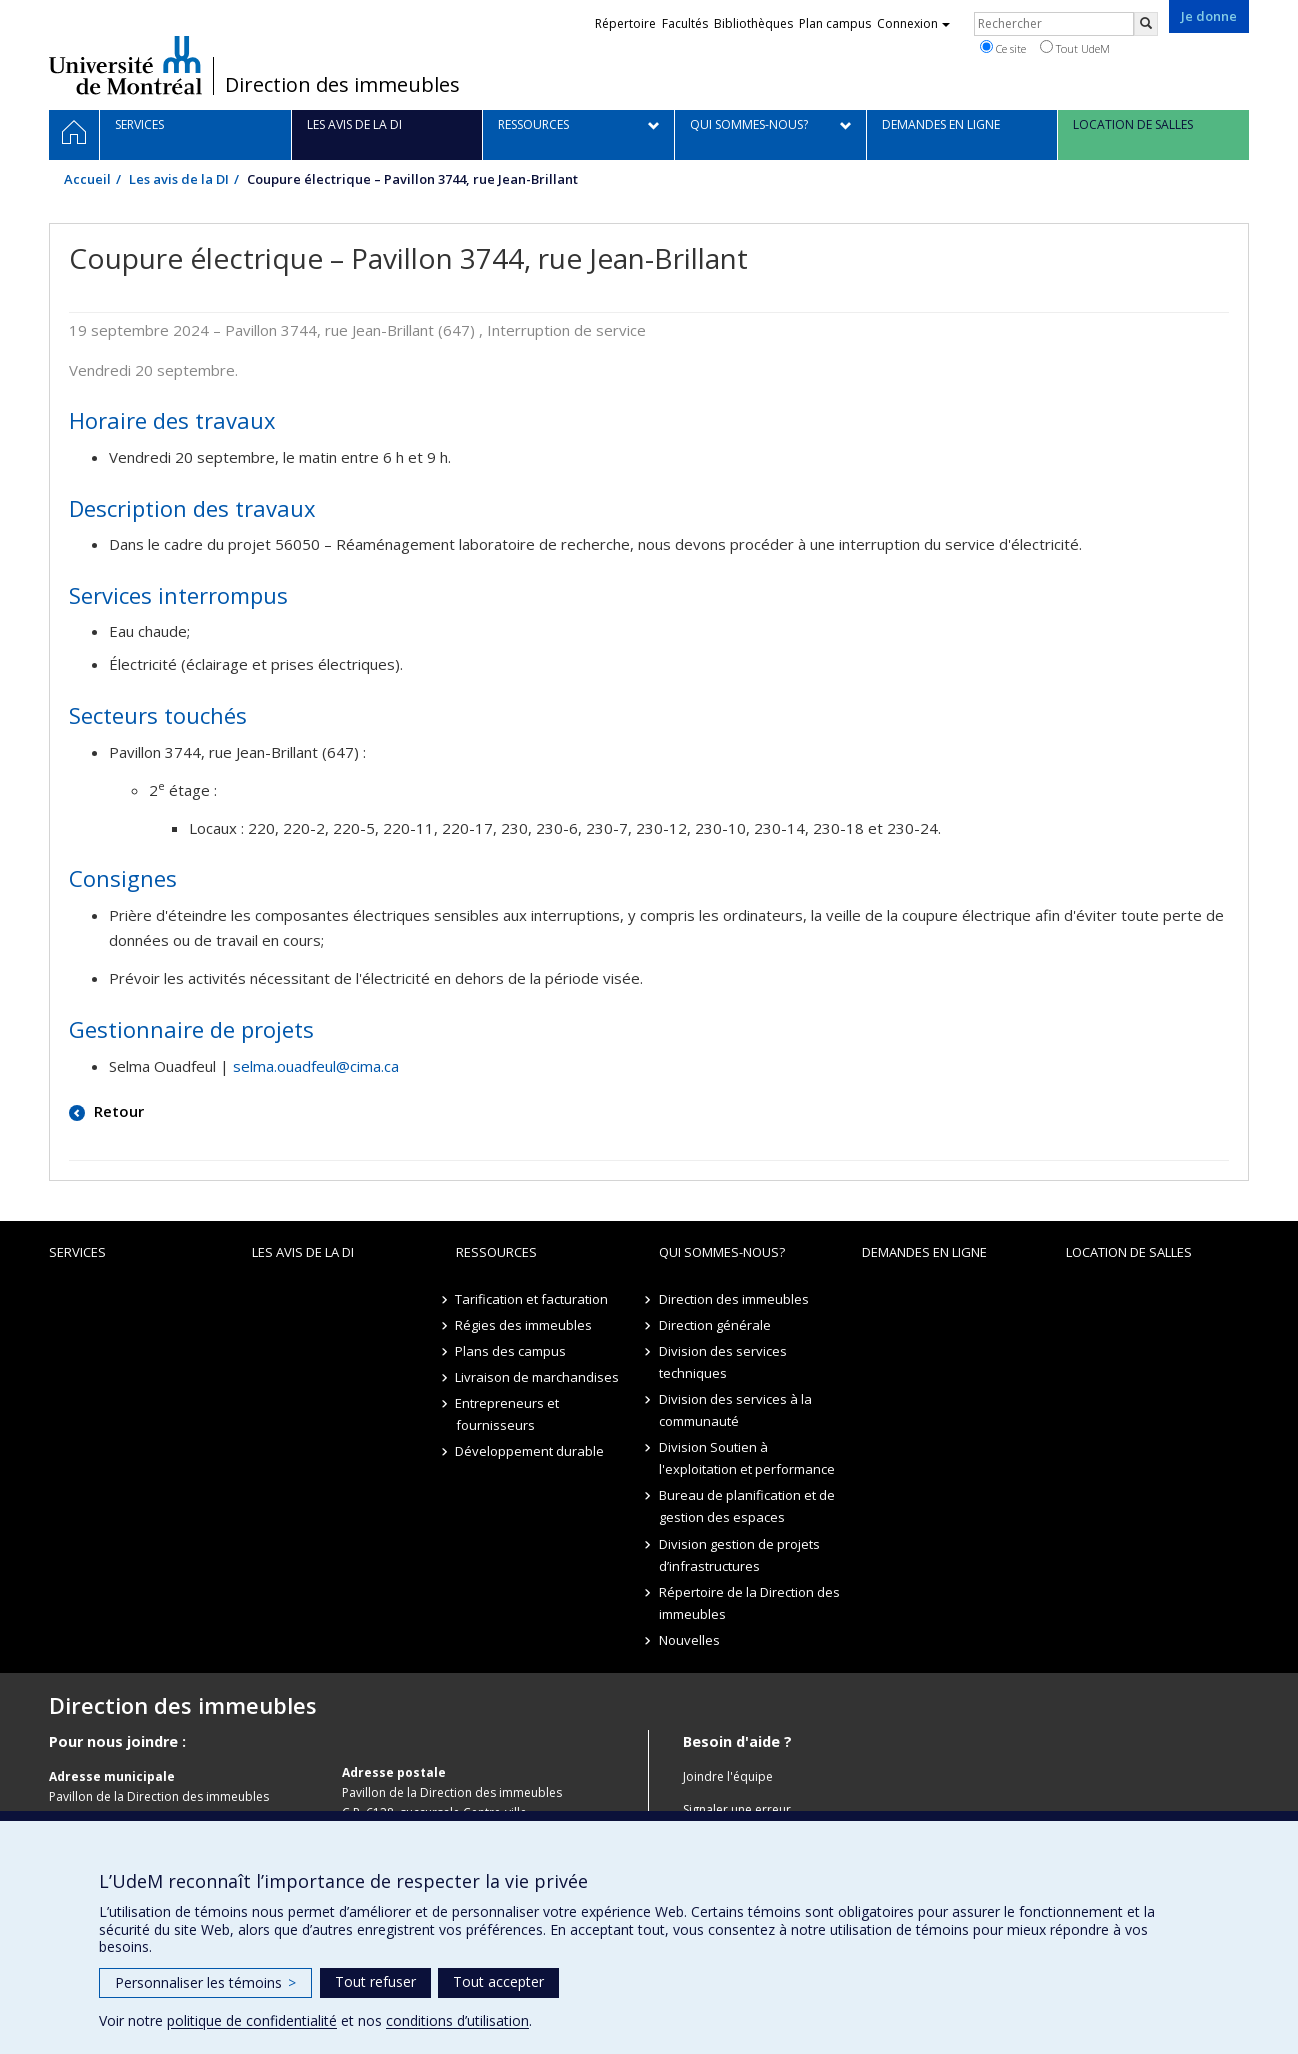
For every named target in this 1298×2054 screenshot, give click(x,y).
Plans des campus (511, 1351)
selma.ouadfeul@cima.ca (316, 1066)
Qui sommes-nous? (722, 1252)
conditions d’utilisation (457, 2020)
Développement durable (530, 1451)
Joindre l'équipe (728, 1776)
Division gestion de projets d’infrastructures (739, 1555)
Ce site (1003, 48)
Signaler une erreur (737, 1809)
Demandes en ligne (924, 1252)
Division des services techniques (723, 1362)
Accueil (87, 179)
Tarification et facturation (532, 1299)
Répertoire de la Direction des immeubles (749, 1603)
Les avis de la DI (179, 179)
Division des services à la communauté (735, 1410)
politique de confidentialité (252, 2020)
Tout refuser (375, 1981)
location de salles (1129, 1252)
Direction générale (715, 1325)
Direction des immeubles (342, 85)
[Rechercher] (1146, 24)
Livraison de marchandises (538, 1377)
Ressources (496, 1252)
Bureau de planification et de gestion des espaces (747, 1506)
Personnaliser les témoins (205, 1982)
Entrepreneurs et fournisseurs (508, 1414)
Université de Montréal (125, 65)
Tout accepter (498, 1981)
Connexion (913, 23)
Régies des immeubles (524, 1325)
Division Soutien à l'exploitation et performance (747, 1458)
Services (77, 1252)
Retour (117, 1111)
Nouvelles (689, 1640)
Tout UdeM (1075, 48)
